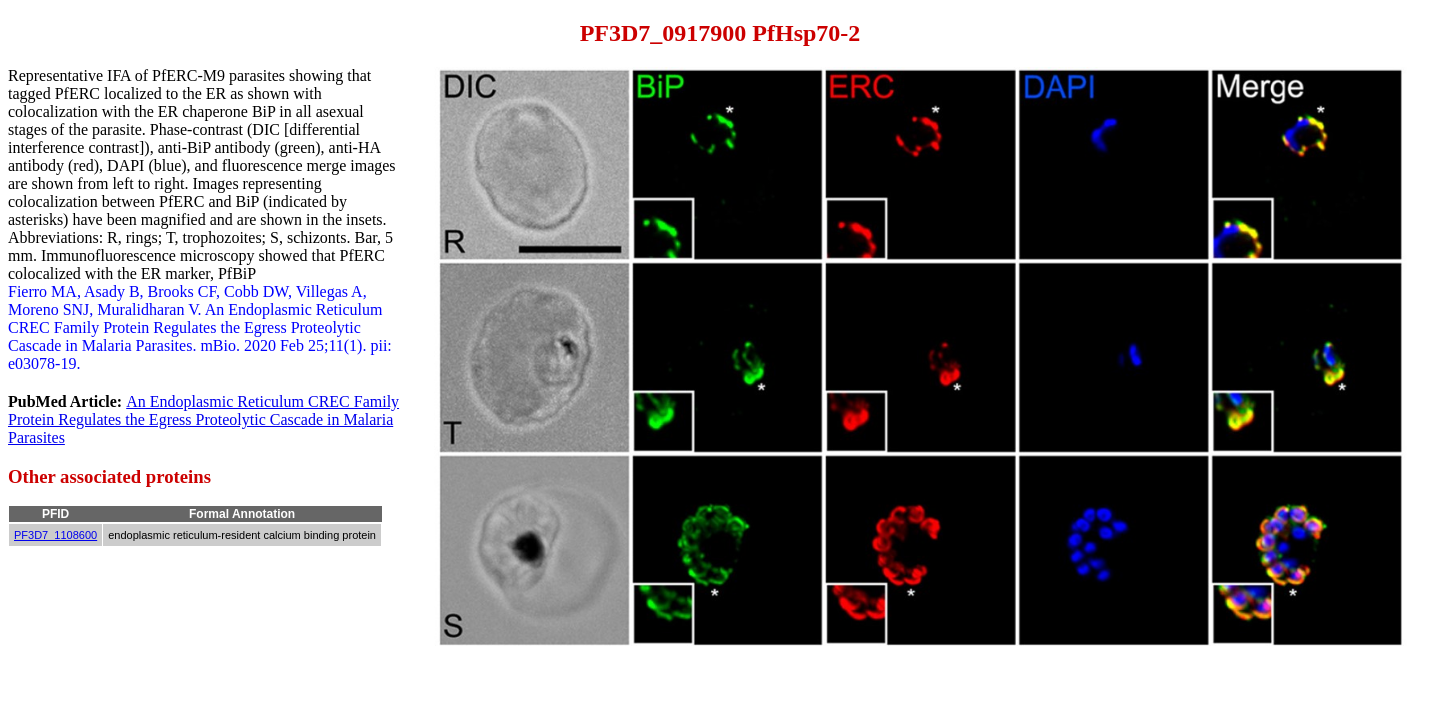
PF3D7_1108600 (55, 535)
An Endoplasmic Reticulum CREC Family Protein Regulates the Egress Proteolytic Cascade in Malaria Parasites (203, 419)
